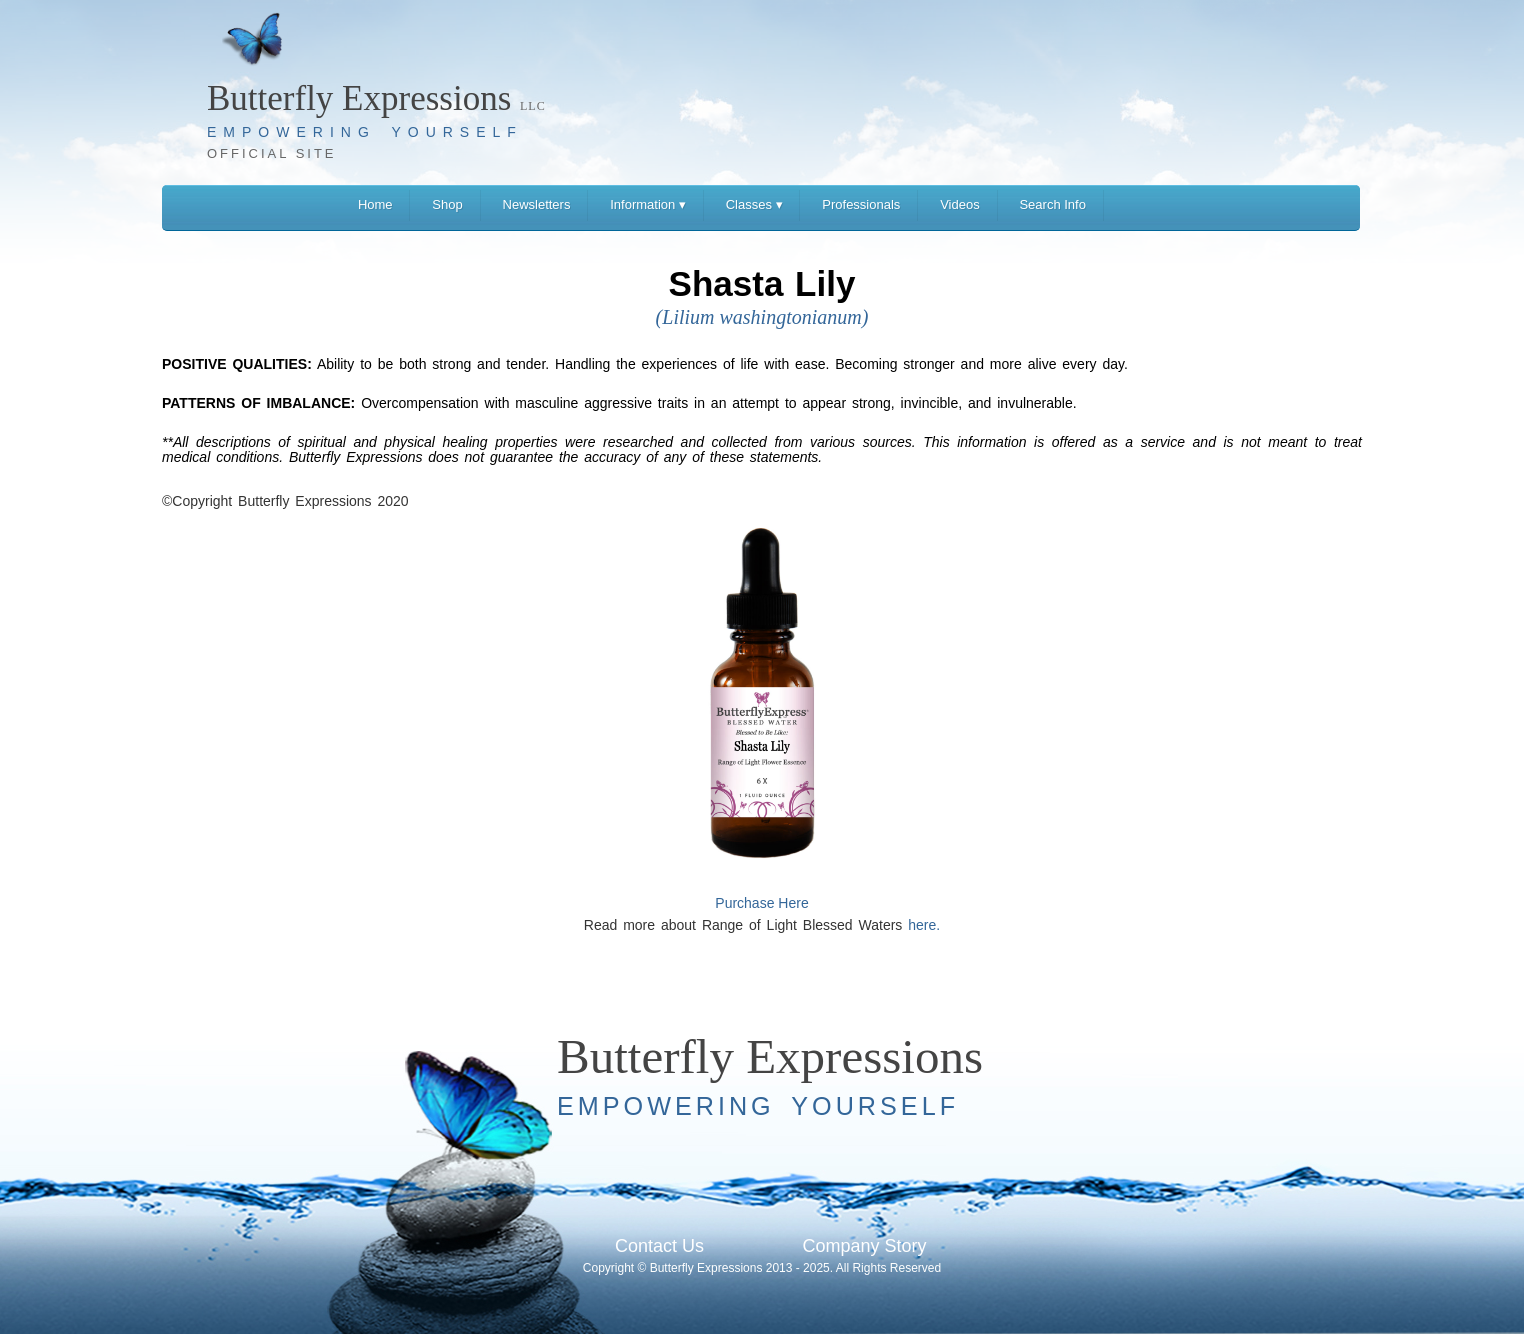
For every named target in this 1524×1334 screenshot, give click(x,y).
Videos (960, 204)
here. (924, 925)
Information (648, 204)
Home (375, 204)
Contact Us (659, 1246)
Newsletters (537, 204)
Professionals (861, 204)
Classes (754, 204)
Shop (447, 204)
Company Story (864, 1246)
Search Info (1052, 204)
